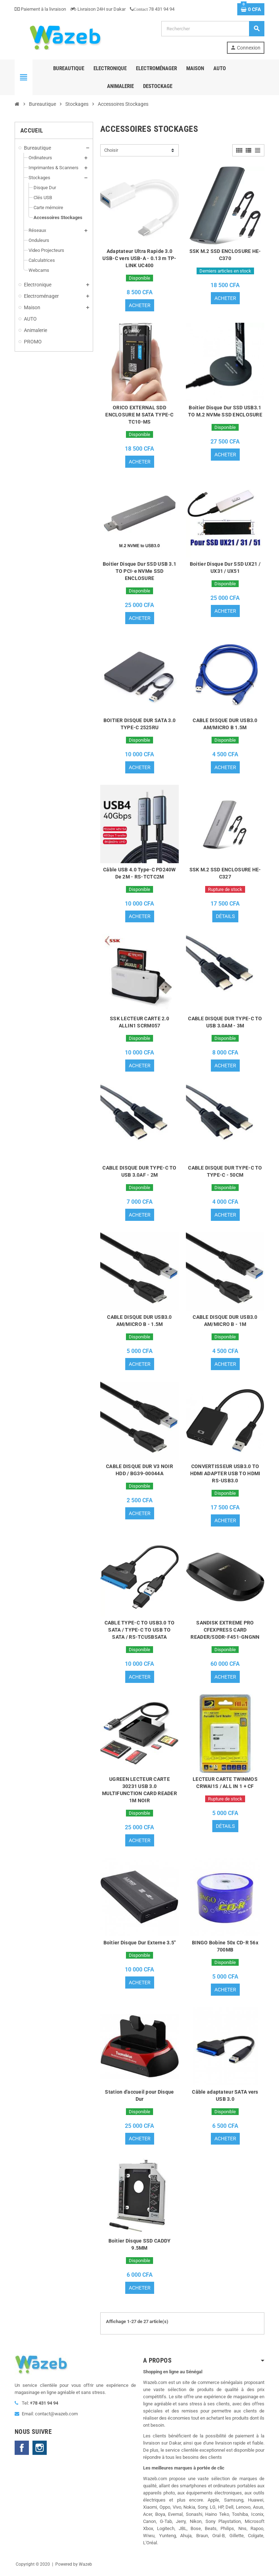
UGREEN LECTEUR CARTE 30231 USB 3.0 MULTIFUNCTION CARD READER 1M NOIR (139, 1790)
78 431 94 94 (152, 9)
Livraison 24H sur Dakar (98, 9)
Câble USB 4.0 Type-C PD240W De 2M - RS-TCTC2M (139, 873)
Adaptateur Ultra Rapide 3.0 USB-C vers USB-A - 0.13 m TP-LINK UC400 (139, 258)
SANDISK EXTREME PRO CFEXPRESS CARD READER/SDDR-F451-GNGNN (225, 1630)
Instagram (39, 2448)
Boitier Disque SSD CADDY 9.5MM (139, 2245)
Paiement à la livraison (40, 9)
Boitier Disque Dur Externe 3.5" (139, 1943)
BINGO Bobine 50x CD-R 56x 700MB (225, 1946)
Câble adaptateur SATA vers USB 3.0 (225, 2095)
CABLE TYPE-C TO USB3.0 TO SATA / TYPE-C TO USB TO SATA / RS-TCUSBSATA (140, 1630)
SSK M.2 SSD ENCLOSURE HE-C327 (225, 873)
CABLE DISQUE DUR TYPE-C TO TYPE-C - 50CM (225, 1171)
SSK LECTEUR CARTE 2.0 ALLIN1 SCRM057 (139, 1022)
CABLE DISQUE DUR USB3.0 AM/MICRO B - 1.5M (139, 1321)
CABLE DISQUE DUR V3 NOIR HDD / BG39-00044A (139, 1470)
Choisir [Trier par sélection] (111, 150)
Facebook (22, 2448)
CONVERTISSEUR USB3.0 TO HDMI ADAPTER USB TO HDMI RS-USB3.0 (225, 1474)
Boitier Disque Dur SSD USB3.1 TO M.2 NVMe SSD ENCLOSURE (225, 411)
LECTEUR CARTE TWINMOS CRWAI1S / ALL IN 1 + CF (225, 1783)
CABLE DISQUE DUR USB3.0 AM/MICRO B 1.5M (225, 723)
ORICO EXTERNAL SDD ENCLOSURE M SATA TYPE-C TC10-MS (139, 415)
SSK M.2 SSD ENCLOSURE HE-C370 (225, 254)
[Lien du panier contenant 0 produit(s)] (250, 9)
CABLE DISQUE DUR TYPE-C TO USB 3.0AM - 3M (225, 1022)
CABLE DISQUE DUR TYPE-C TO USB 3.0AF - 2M (139, 1171)
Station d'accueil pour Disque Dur (139, 2095)
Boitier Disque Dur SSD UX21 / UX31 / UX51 (225, 567)
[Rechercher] (212, 28)
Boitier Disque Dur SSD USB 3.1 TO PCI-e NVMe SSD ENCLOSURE (139, 571)
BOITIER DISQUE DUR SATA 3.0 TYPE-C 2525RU (139, 723)
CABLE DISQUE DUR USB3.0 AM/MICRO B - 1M (225, 1321)
